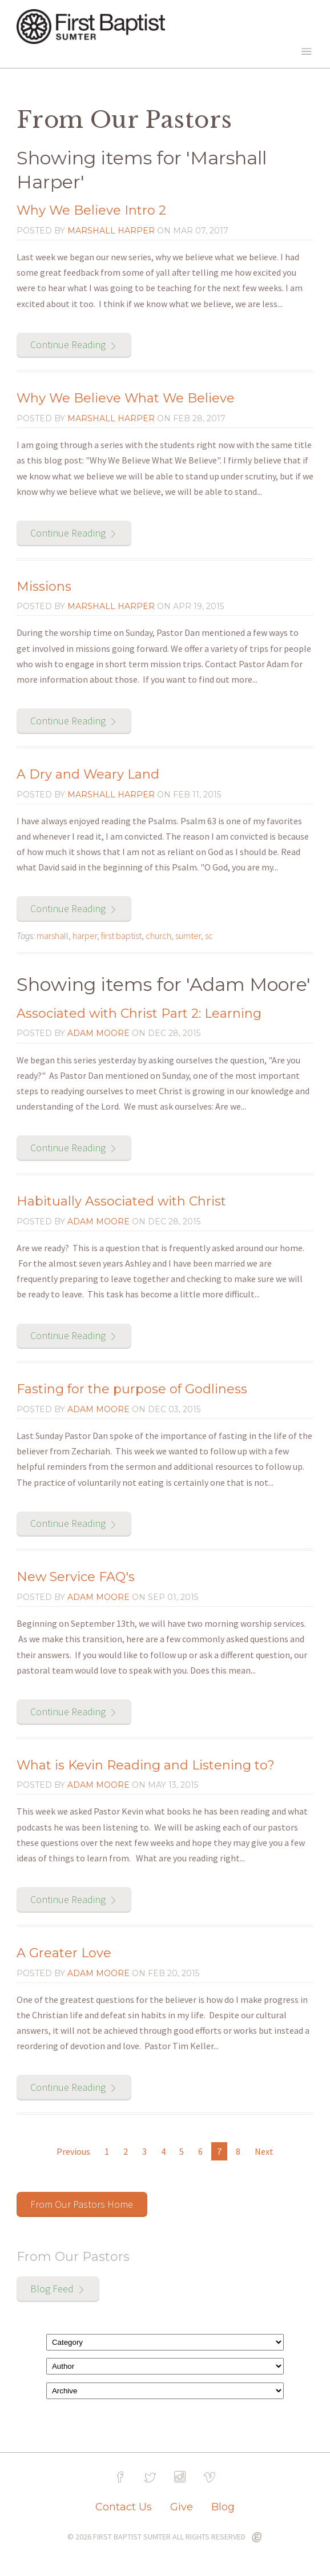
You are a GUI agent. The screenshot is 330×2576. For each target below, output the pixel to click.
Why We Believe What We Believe (126, 398)
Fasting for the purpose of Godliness (132, 1389)
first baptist (121, 935)
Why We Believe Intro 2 (91, 210)
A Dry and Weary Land (88, 774)
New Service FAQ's (76, 1577)
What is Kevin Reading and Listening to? (146, 1765)
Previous (73, 2151)
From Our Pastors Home (81, 2204)
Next (264, 2151)
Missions (44, 586)
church (158, 935)
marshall (53, 935)
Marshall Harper (111, 230)
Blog (223, 2507)
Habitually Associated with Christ (121, 1201)
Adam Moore (98, 1033)
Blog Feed (52, 2288)
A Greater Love (64, 1953)
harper (85, 935)
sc (209, 935)
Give (181, 2507)
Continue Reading (68, 344)
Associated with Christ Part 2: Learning (139, 1013)
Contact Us (123, 2507)
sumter (188, 935)
